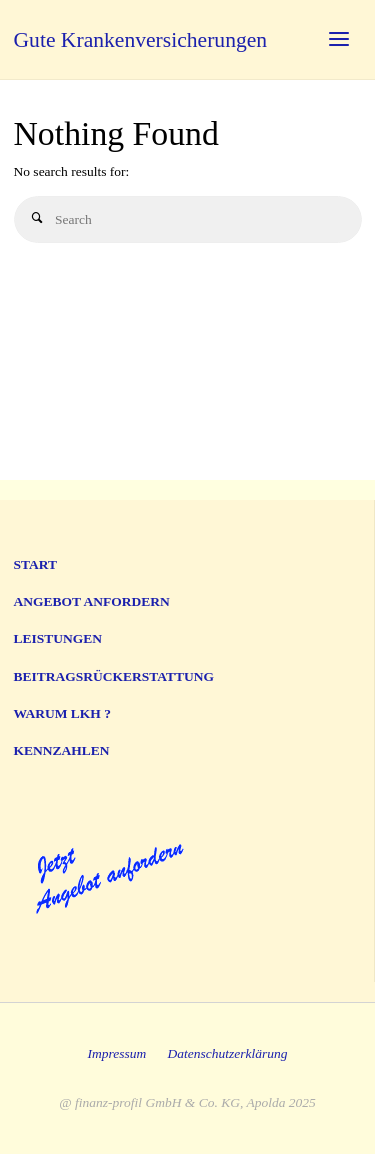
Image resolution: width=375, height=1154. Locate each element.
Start (36, 564)
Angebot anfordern (92, 601)
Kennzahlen (62, 750)
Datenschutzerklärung (228, 1053)
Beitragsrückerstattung (114, 676)
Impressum (116, 1053)
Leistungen (58, 638)
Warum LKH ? (63, 713)
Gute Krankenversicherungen (141, 40)
